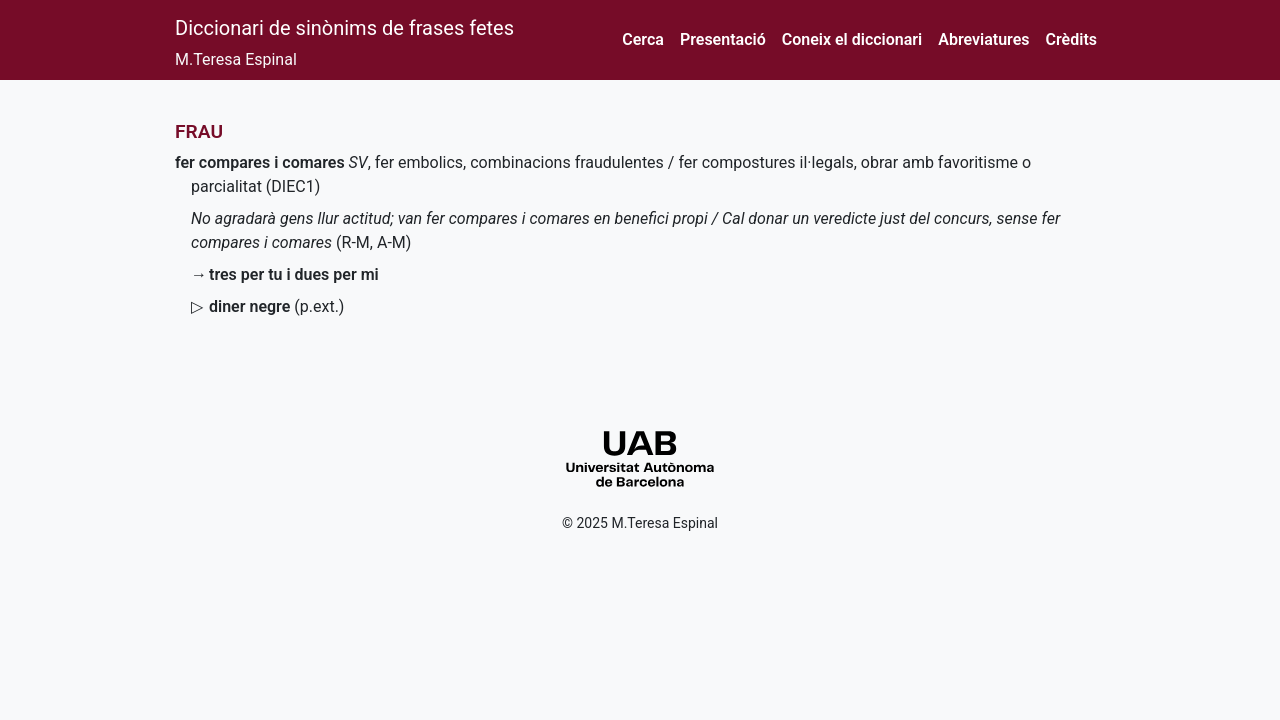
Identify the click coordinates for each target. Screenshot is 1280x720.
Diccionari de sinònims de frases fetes (344, 28)
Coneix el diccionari (852, 39)
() (276, 306)
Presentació (723, 39)
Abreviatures (983, 39)
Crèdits (1071, 39)
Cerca (643, 39)
